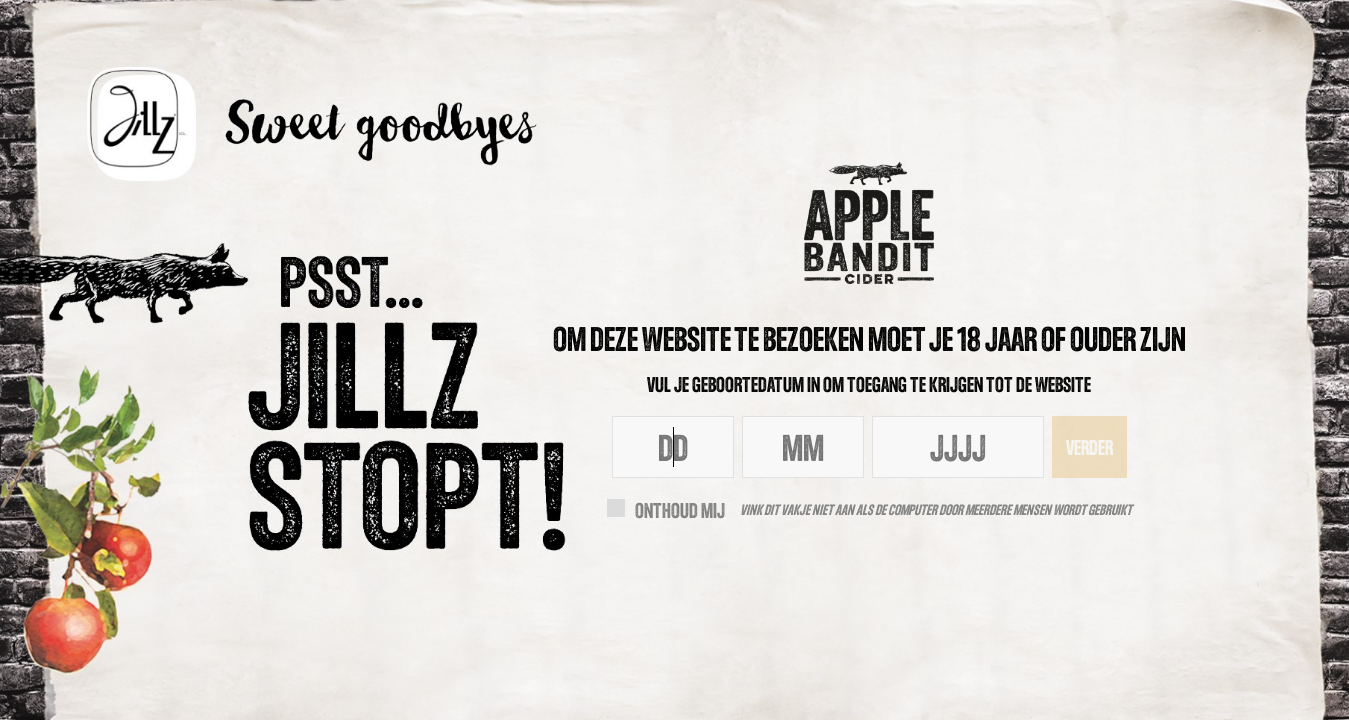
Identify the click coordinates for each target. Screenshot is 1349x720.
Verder (1089, 447)
